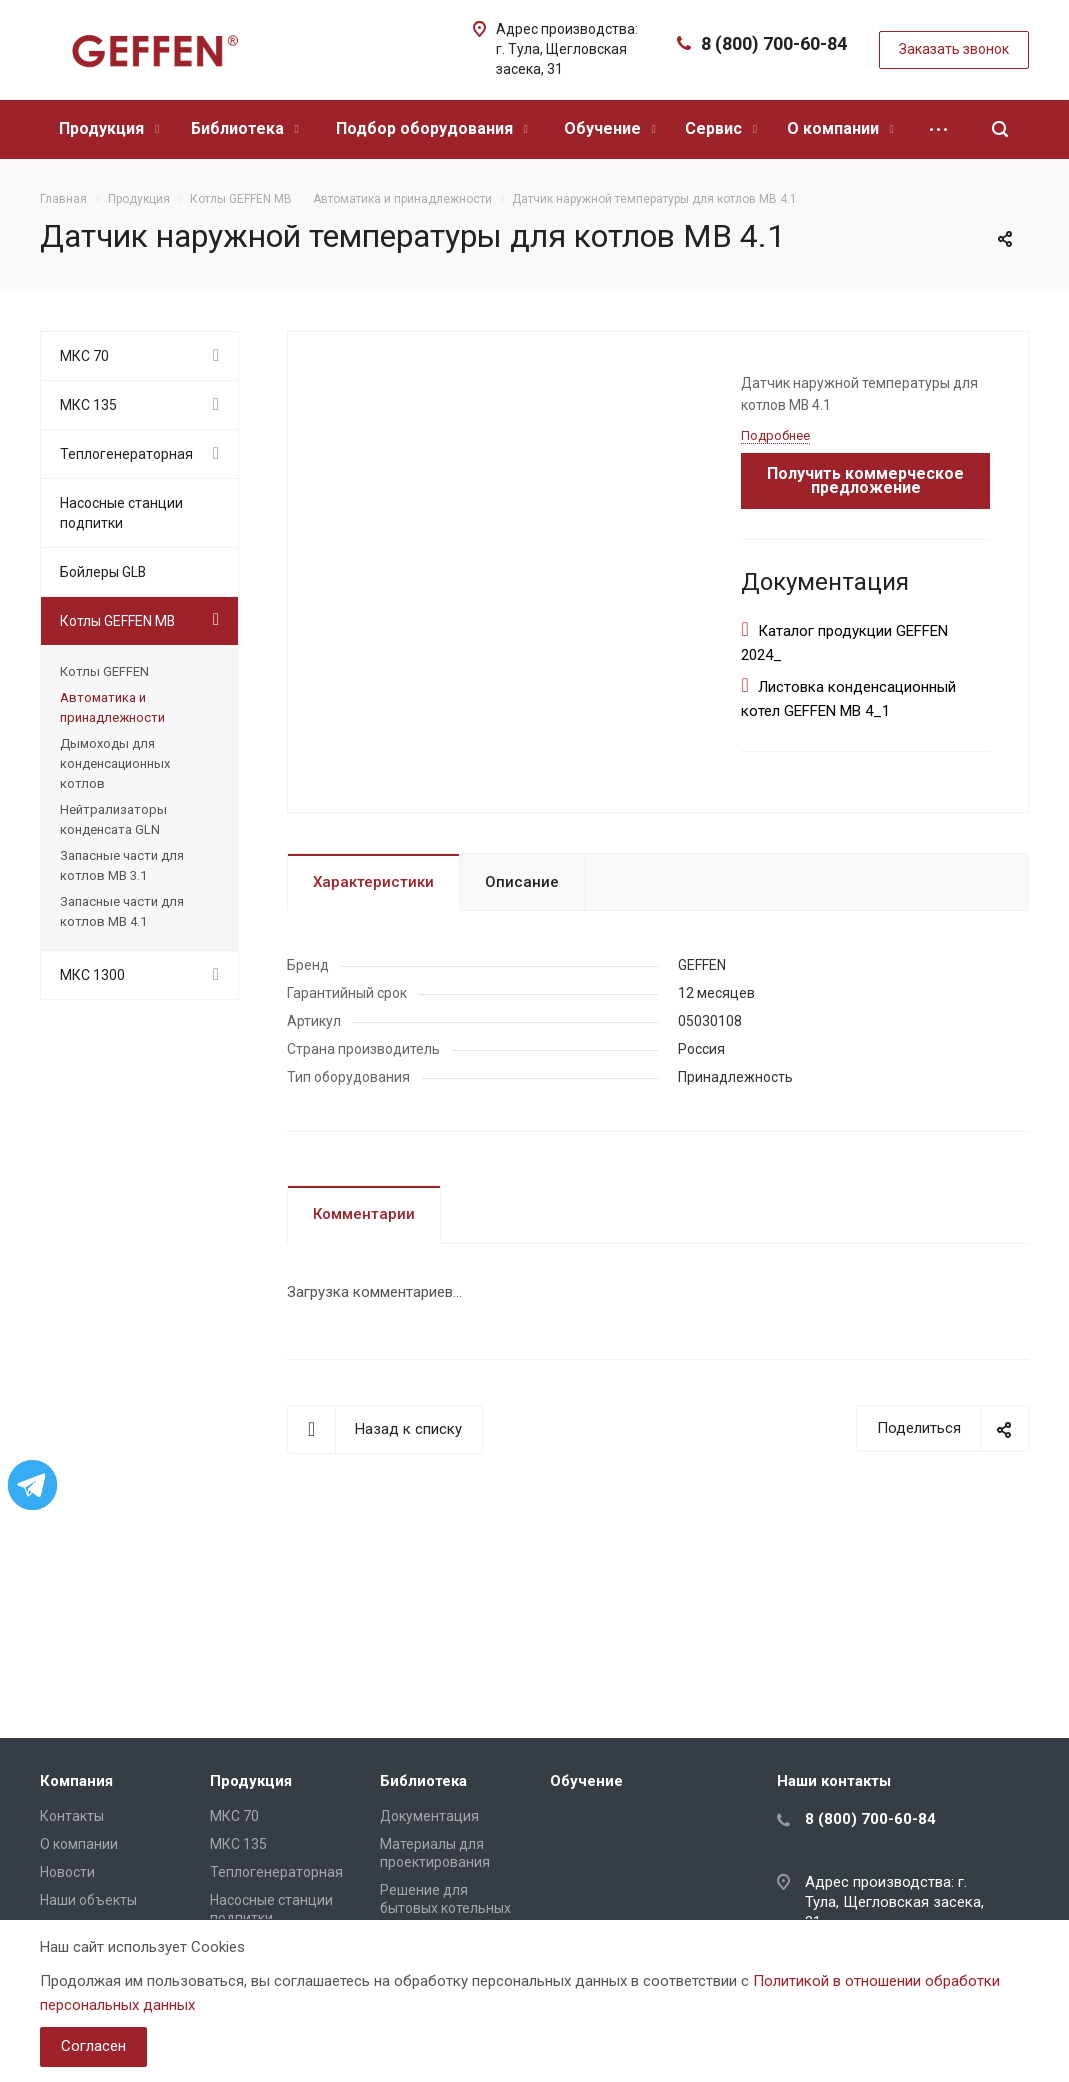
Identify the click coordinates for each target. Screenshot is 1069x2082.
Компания (76, 1781)
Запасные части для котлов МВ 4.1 (122, 911)
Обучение (610, 128)
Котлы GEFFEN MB (117, 621)
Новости (67, 1872)
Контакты (72, 1816)
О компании (840, 128)
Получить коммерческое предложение (865, 480)
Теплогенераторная (126, 454)
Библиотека (245, 128)
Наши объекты (88, 1900)
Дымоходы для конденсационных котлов (115, 763)
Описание (522, 882)
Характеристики (373, 882)
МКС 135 (88, 405)
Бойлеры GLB (103, 572)
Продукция (109, 128)
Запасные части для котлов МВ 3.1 (122, 865)
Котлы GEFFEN (104, 671)
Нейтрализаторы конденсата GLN (113, 819)
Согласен (93, 2046)
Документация (429, 1816)
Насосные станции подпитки (121, 513)
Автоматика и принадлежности (112, 707)
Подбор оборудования (432, 128)
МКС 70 (84, 356)
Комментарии (364, 1214)
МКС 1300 (92, 975)
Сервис (721, 128)
